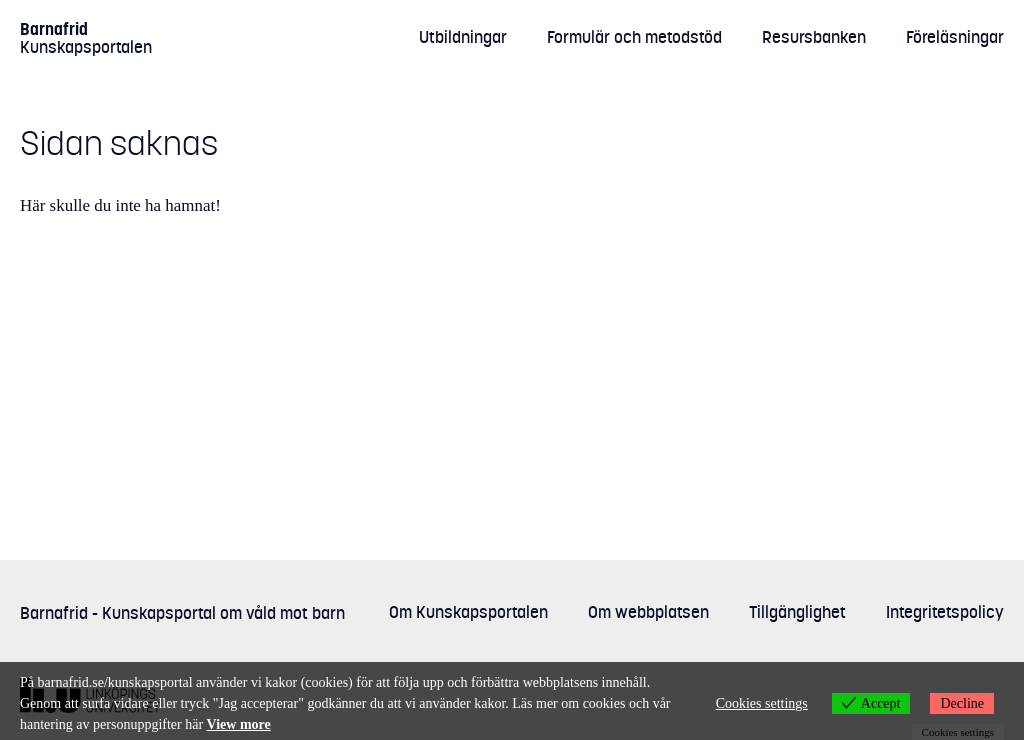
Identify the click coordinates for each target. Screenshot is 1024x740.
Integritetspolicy (945, 612)
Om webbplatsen (648, 612)
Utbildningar (463, 37)
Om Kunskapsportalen (468, 612)
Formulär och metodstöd (634, 37)
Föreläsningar (955, 37)
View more (239, 724)
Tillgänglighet (797, 612)
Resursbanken (814, 37)
